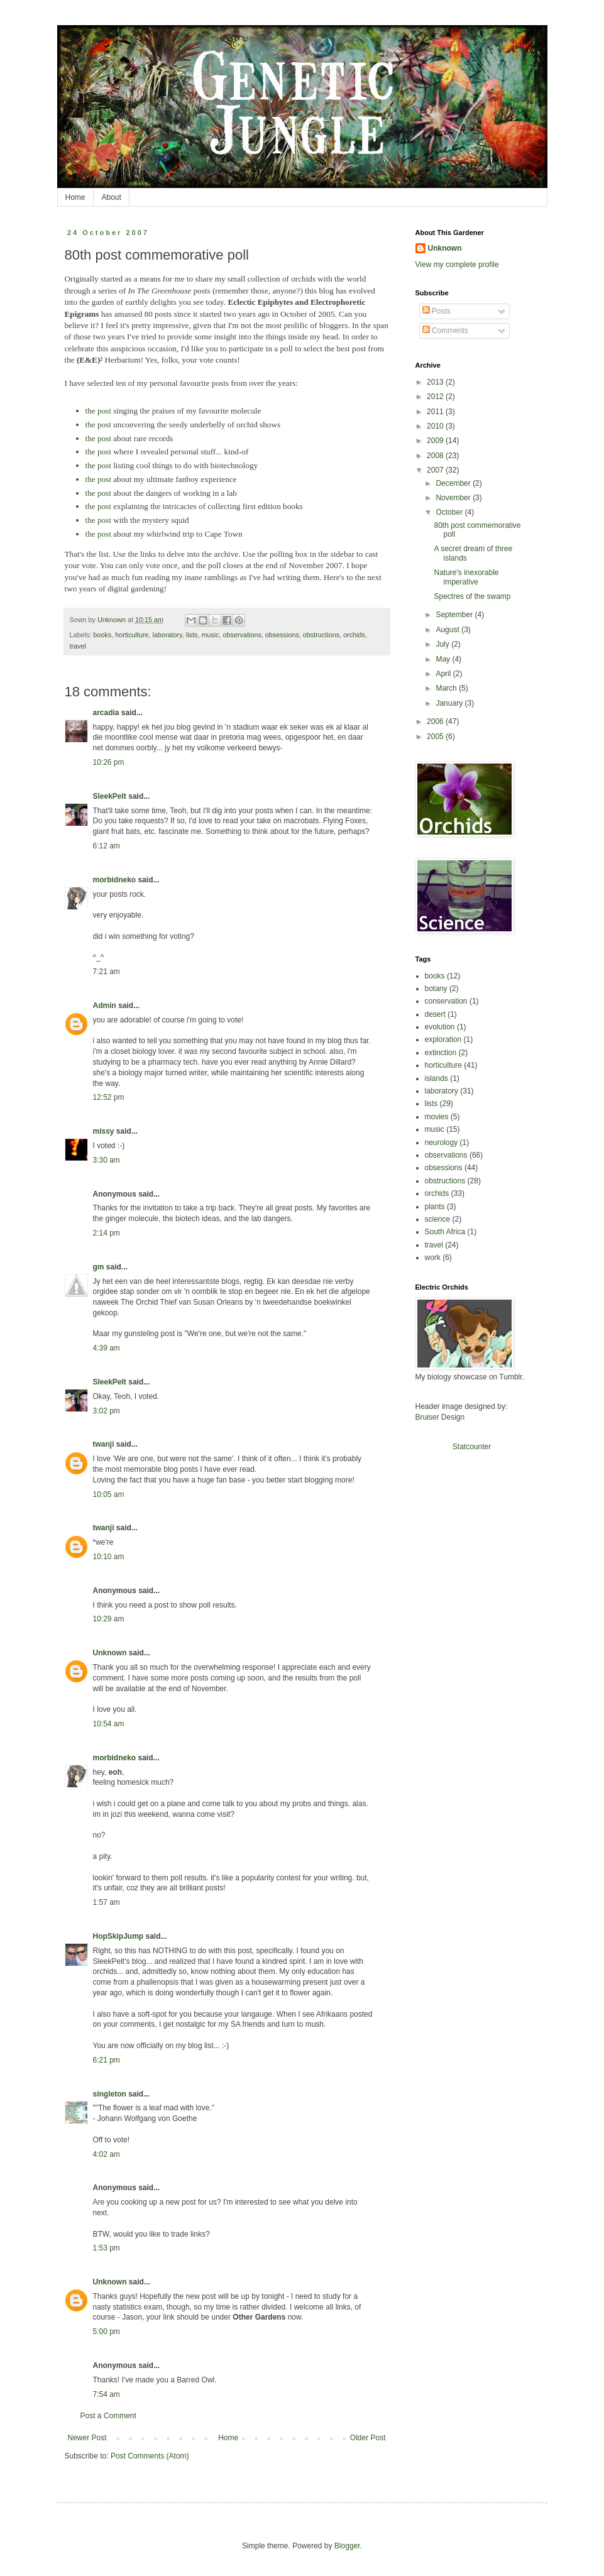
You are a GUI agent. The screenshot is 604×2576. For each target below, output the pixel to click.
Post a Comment (108, 2415)
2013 (436, 382)
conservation (446, 1001)
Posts (436, 311)
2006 (436, 721)
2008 (436, 455)
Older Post (368, 2437)
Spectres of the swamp (472, 596)
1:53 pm (106, 2248)
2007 (436, 470)
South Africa (445, 1231)
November (454, 497)
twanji (103, 1444)
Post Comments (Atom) (150, 2456)
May (444, 659)
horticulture (131, 635)
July (443, 644)
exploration (443, 1039)
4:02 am (106, 2154)
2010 (436, 426)
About (111, 197)
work (433, 1257)
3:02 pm (106, 1410)
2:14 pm (106, 1233)
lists (192, 635)
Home (75, 197)
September (455, 614)
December (454, 483)
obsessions (282, 635)
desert (435, 1014)
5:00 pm (106, 2331)
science (438, 1219)
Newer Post (87, 2437)
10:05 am (108, 1494)
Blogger (347, 2545)
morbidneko (114, 879)
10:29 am (108, 1618)
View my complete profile (457, 264)
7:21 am (106, 971)
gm (98, 1267)
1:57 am (106, 1902)
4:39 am (106, 1348)
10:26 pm (108, 762)
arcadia (106, 712)
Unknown (110, 1652)
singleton (109, 2094)
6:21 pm (106, 2060)
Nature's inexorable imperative (466, 577)
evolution (440, 1026)
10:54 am (108, 1723)
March (447, 688)
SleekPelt (109, 796)
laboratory (167, 635)
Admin (104, 1005)
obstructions (321, 635)
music (210, 635)
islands (436, 1078)
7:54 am (106, 2394)
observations (242, 635)
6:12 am (106, 845)
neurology (441, 1142)
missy (103, 1131)
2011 (436, 411)
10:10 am (108, 1556)
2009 (436, 440)
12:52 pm (108, 1097)
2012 (436, 396)
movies (437, 1116)
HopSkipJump (118, 1936)
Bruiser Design (440, 1417)
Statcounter (472, 1446)
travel (78, 646)
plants (435, 1206)
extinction (441, 1052)
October (450, 512)
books (102, 635)
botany (436, 988)
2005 (436, 736)
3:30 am (106, 1160)
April (444, 673)
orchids (354, 635)
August (448, 629)
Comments (445, 330)
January (450, 703)
